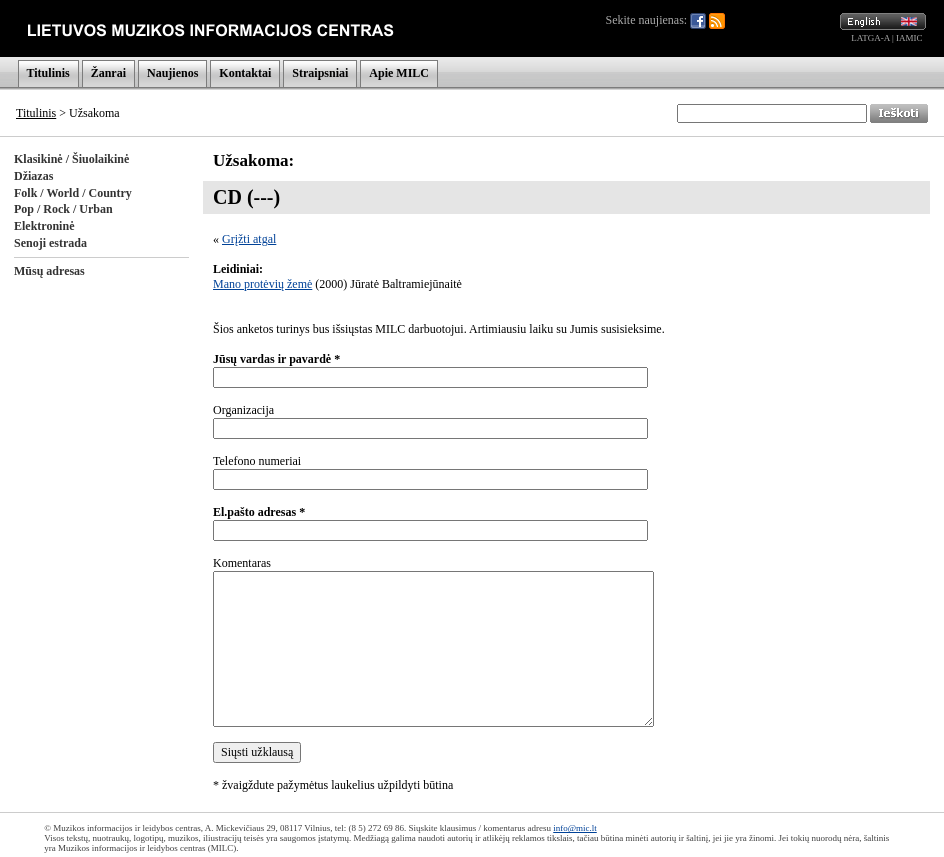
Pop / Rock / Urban (63, 209)
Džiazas (33, 176)
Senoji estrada (50, 243)
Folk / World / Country (73, 193)
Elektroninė (44, 226)
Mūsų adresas (49, 271)
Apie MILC (399, 73)
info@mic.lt (575, 828)
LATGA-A (870, 38)
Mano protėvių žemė (262, 284)
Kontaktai (245, 73)
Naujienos (172, 73)
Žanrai (108, 73)
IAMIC (909, 38)
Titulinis (48, 73)
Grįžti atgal (249, 239)
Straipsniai (320, 73)
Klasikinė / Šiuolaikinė (71, 159)
